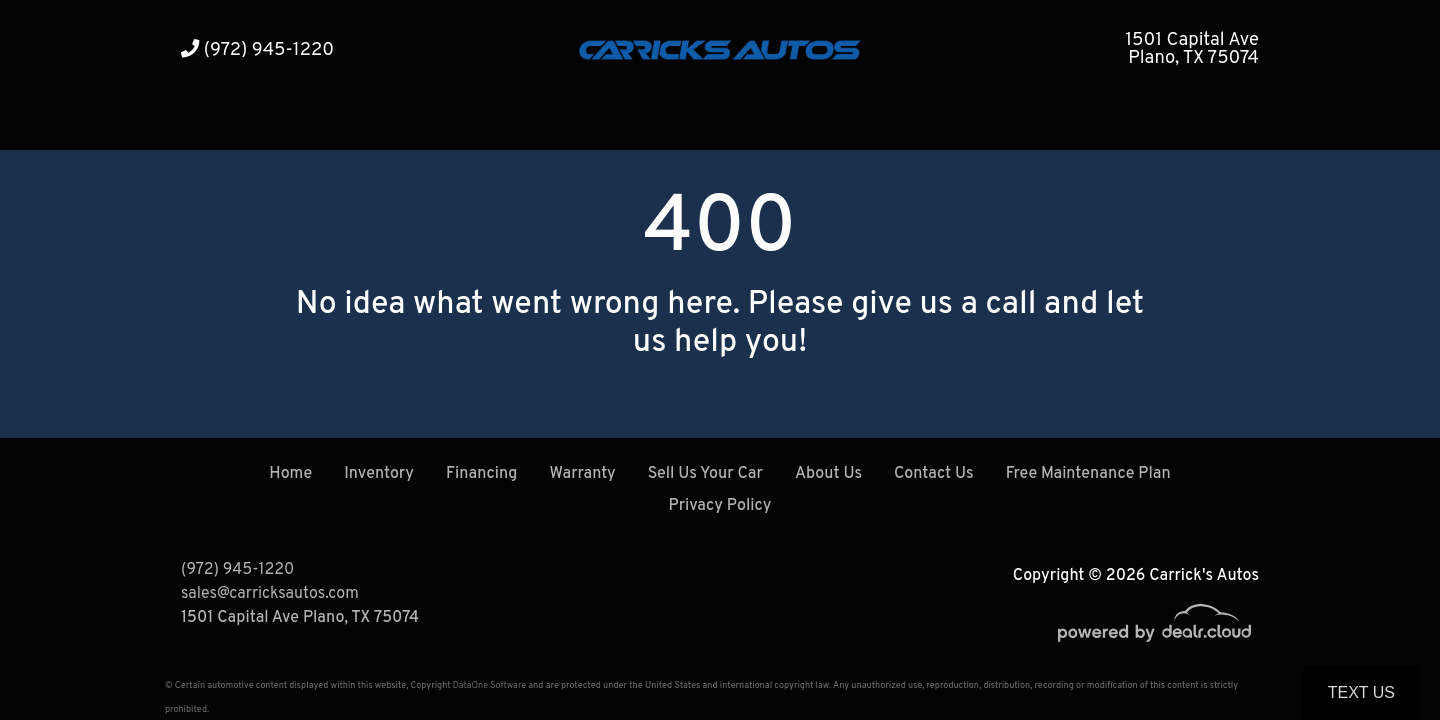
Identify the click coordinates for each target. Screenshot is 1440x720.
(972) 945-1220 (257, 50)
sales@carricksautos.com (270, 594)
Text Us (1361, 692)
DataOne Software (489, 685)
